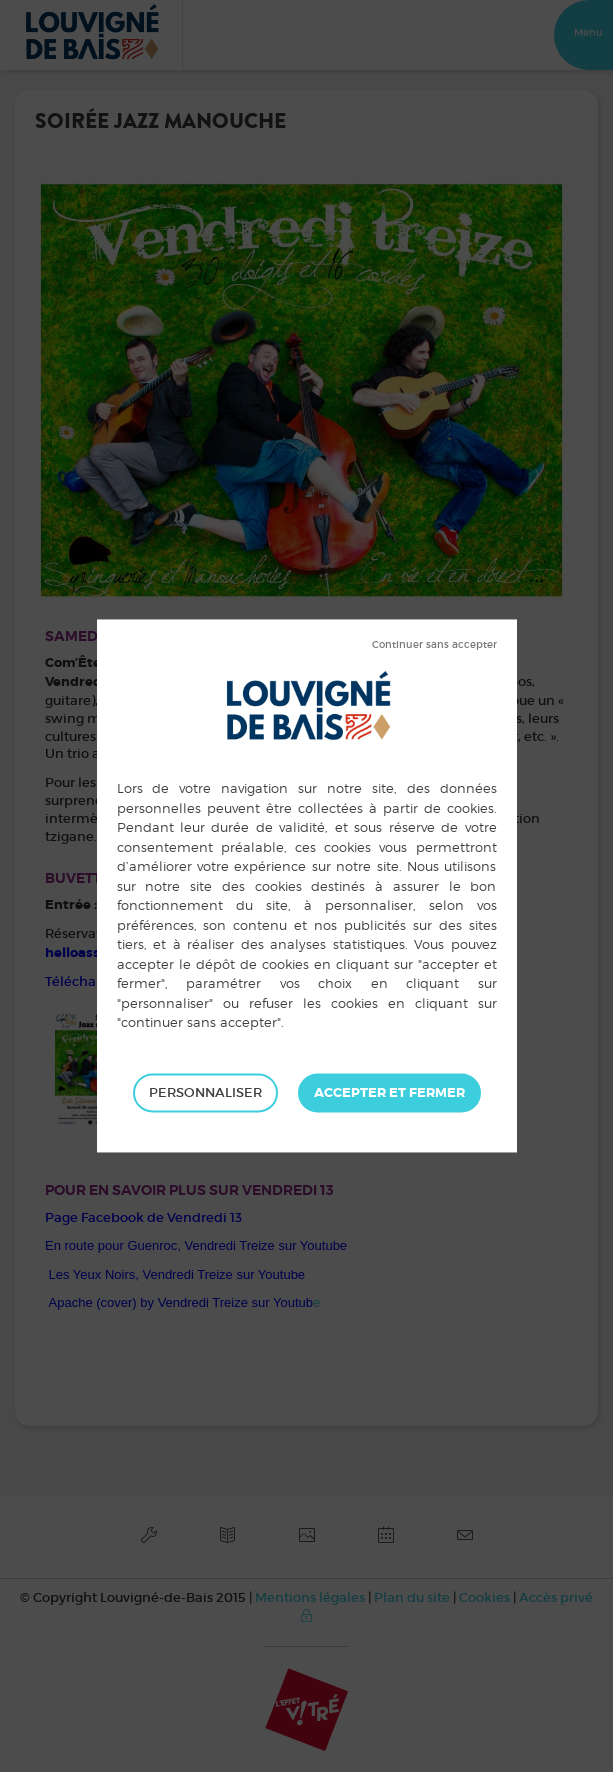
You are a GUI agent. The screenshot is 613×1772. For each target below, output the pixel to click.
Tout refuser (434, 645)
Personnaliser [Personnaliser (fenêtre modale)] (205, 1092)
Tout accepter (389, 1093)
